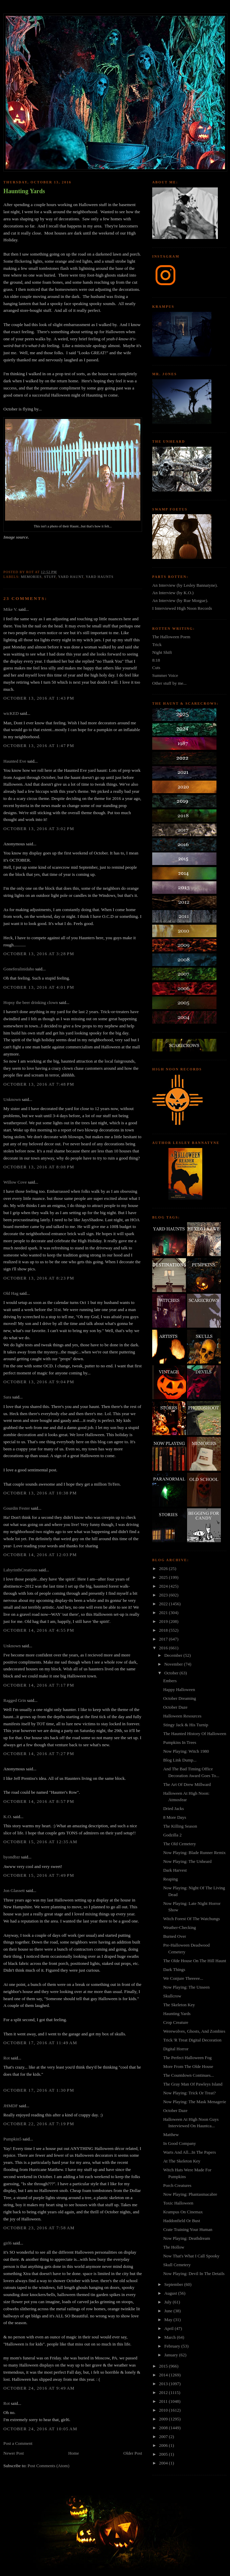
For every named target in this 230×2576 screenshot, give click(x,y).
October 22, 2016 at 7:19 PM (38, 2123)
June (169, 2310)
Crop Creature (175, 2022)
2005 (164, 2454)
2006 (164, 2445)
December (174, 1655)
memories (31, 577)
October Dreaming (179, 1698)
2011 (164, 2401)
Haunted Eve (14, 761)
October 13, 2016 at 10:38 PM (40, 1492)
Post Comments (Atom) (49, 2465)
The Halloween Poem (171, 636)
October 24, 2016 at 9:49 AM (39, 2388)
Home (73, 2453)
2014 (164, 2374)
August (171, 2293)
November (174, 1664)
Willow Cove (15, 1182)
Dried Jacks (173, 1808)
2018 (164, 1630)
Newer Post (13, 2453)
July (168, 2302)
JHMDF (10, 2105)
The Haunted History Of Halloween (194, 1733)
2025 (164, 1577)
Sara (7, 1397)
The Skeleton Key (179, 2004)
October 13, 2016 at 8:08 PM (38, 1166)
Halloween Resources (182, 1715)
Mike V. (10, 609)
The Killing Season (180, 1826)
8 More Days (174, 1817)
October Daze (175, 1707)
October (172, 1672)
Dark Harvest (175, 1870)
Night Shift (162, 652)
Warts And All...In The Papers (189, 2152)
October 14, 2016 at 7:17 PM (38, 1685)
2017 (164, 1639)
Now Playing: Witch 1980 (186, 1751)
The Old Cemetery (179, 1843)
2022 (164, 1603)
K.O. (7, 1816)
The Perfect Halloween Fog (187, 2057)
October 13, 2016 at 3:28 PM (38, 953)
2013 (164, 2383)
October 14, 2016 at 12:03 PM (40, 1554)
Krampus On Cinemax (183, 2211)
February (172, 2346)
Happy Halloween (179, 1689)
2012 (164, 2392)
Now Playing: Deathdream (186, 2238)
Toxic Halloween (178, 2203)
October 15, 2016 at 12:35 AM (40, 1841)
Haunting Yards (24, 191)
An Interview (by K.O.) (172, 592)
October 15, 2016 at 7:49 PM (38, 1875)
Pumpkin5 (12, 2138)
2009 (164, 2418)
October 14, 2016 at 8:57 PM (38, 1801)
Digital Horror (175, 2048)
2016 (164, 1647)
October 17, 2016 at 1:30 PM (38, 2090)
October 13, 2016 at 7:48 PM (38, 1084)
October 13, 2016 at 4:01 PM (38, 987)
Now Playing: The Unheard (187, 1861)
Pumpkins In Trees (179, 1742)
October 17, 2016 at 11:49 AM (40, 2042)
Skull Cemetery (176, 2264)
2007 (164, 2436)
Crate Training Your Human (187, 2229)
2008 (164, 2427)
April (169, 2328)
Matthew (171, 2134)
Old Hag (10, 1293)
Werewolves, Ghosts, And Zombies (194, 2031)
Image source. (16, 537)
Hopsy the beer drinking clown (30, 1002)
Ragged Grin (14, 1700)
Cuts (156, 667)
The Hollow (173, 2247)
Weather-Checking (179, 1927)
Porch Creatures (177, 2185)
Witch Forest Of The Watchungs (191, 1918)
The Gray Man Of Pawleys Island (192, 2084)
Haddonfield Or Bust (181, 2220)
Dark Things (174, 1969)
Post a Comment (17, 2443)
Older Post (132, 2453)
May (169, 2319)
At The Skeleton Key (181, 2161)
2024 (164, 1586)
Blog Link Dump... (180, 1760)
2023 (164, 1594)
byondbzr (11, 1856)
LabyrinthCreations (20, 1569)
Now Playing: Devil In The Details (193, 2273)
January (171, 2354)
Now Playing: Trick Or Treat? (189, 2092)
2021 (164, 1612)
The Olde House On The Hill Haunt (194, 1960)
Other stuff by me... (169, 683)
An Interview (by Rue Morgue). (180, 600)
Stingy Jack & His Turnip (185, 1724)
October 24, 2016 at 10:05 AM (40, 2428)
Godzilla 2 (172, 1834)
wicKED (11, 713)
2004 (164, 2463)
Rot (6, 2057)
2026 (164, 1568)
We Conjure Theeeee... (183, 1978)
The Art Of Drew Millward (187, 1784)
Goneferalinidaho (18, 968)
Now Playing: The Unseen (186, 1987)
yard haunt (71, 577)
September (174, 2284)
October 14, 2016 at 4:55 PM (38, 1630)
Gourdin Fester (16, 1508)
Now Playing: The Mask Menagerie (194, 2101)
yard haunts (99, 577)
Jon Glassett (14, 1890)
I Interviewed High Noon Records (182, 608)
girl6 (7, 2243)
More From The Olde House (188, 2066)
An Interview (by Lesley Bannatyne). (185, 585)
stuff (50, 577)
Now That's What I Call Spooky (191, 2255)
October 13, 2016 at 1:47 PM (38, 745)
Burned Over (174, 1936)
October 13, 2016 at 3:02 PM (38, 828)
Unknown (12, 1099)
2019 (164, 1621)
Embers (170, 1680)
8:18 (156, 660)
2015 (164, 2366)
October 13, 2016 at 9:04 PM (38, 1381)
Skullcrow (172, 1995)
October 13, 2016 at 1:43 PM (38, 698)
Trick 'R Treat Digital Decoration (192, 2039)
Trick (157, 644)
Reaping (170, 1878)
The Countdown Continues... (188, 2075)
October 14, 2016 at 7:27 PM (38, 1753)
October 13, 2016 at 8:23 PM (38, 1278)
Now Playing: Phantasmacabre (190, 2194)
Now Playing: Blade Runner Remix (194, 1852)
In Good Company (179, 2143)
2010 (164, 2410)
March (170, 2337)
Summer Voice (165, 675)
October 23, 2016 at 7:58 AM (39, 2227)
